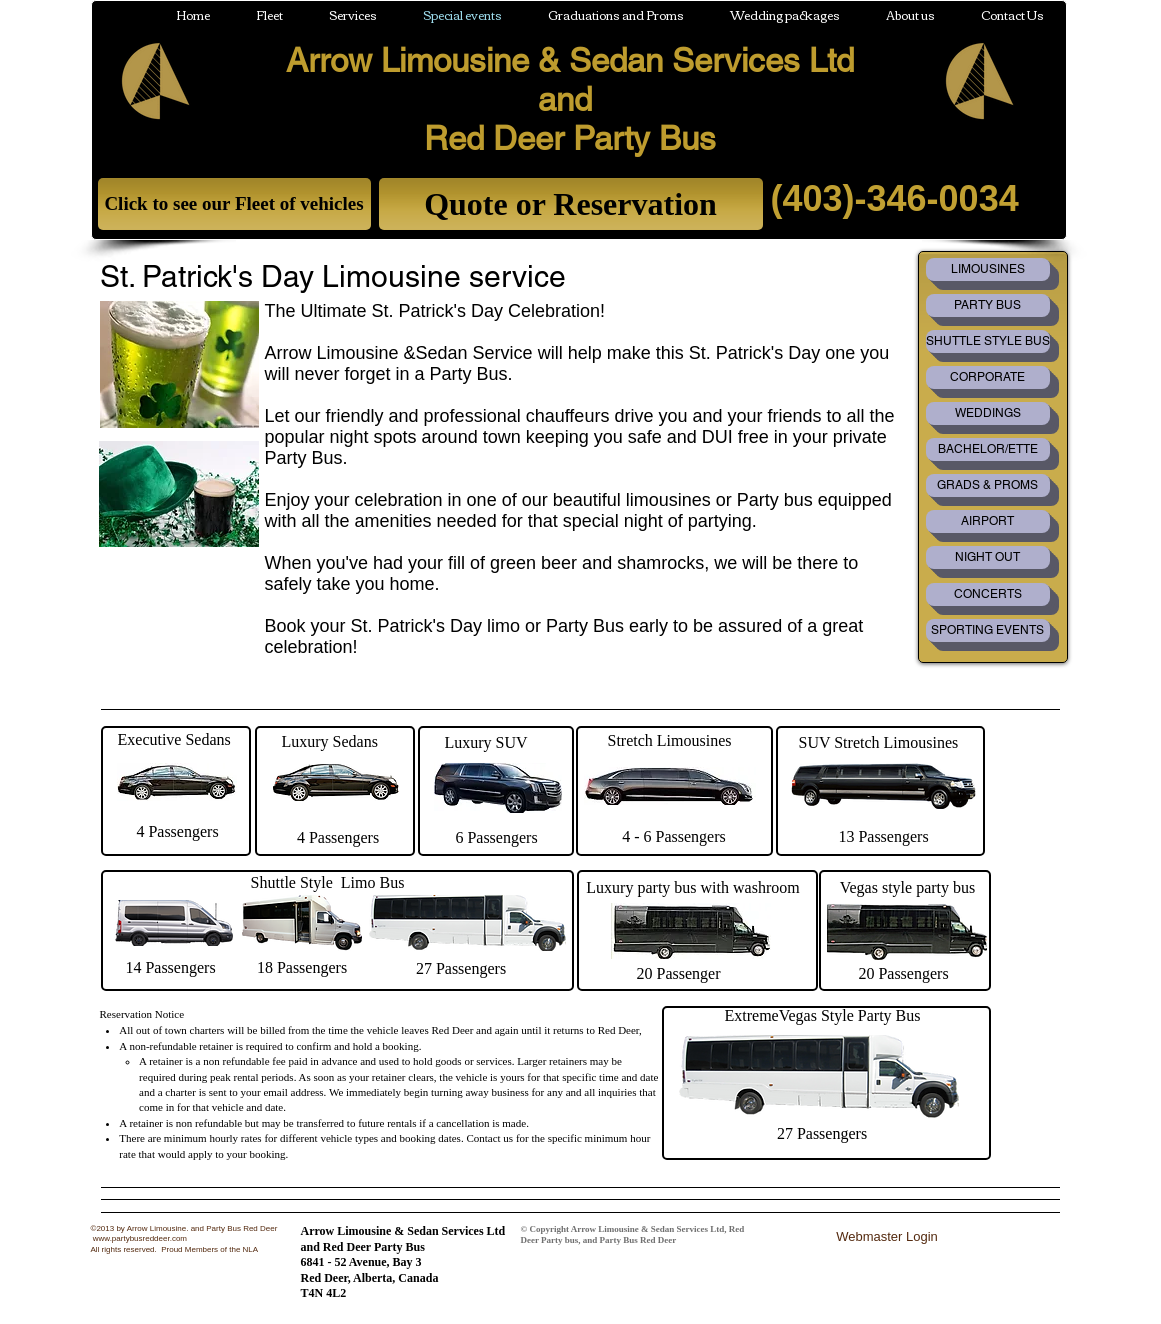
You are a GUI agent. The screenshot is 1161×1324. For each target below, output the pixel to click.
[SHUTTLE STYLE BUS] (988, 341)
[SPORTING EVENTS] (988, 630)
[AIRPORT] (988, 521)
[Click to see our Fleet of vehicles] (234, 204)
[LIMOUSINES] (988, 269)
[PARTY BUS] (988, 305)
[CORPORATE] (988, 377)
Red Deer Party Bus (570, 138)
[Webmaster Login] (887, 1237)
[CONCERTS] (988, 594)
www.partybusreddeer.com (140, 1238)
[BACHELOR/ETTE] (988, 449)
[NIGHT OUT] (988, 557)
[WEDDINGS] (988, 413)
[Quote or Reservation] (571, 204)
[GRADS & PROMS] (988, 485)
